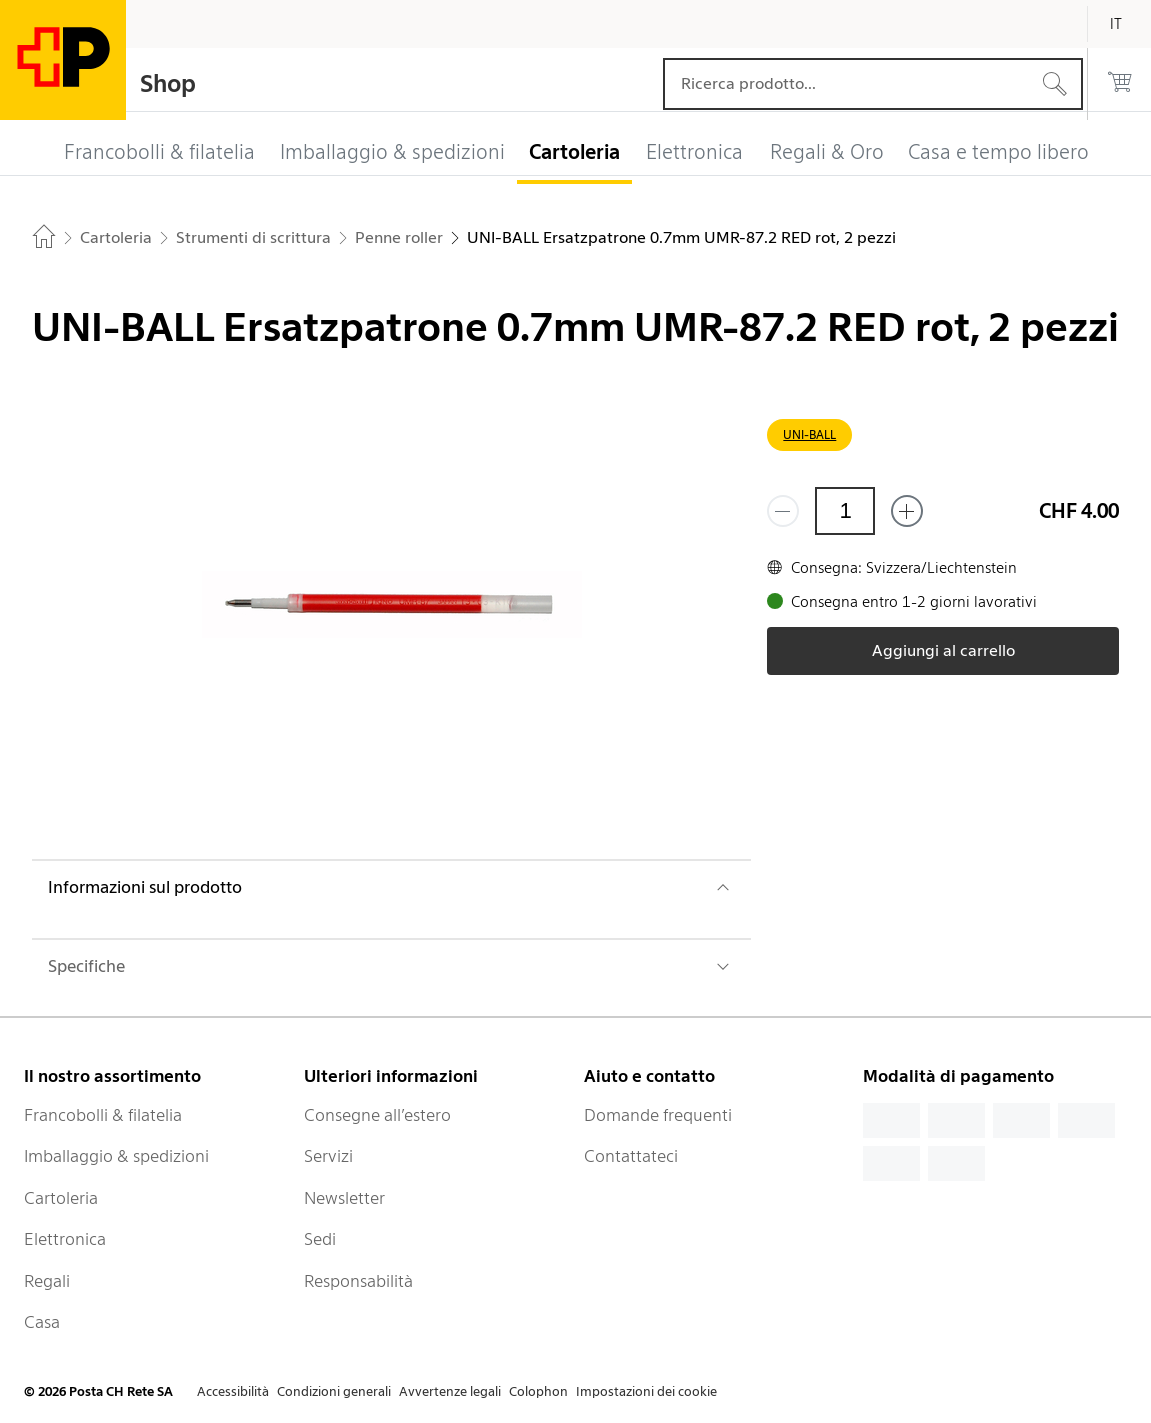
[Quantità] (845, 511)
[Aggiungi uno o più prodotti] (907, 511)
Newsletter (344, 1198)
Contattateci (631, 1156)
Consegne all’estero (377, 1115)
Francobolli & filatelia (103, 1115)
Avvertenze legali (450, 1391)
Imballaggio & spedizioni (116, 1156)
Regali (47, 1281)
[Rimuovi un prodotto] (783, 511)
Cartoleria (61, 1198)
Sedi (320, 1239)
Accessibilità (233, 1391)
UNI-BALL (809, 434)
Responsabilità (358, 1281)
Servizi (328, 1156)
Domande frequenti (658, 1115)
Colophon (538, 1391)
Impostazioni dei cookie (646, 1391)
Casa (42, 1322)
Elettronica (65, 1239)
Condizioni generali (334, 1391)
